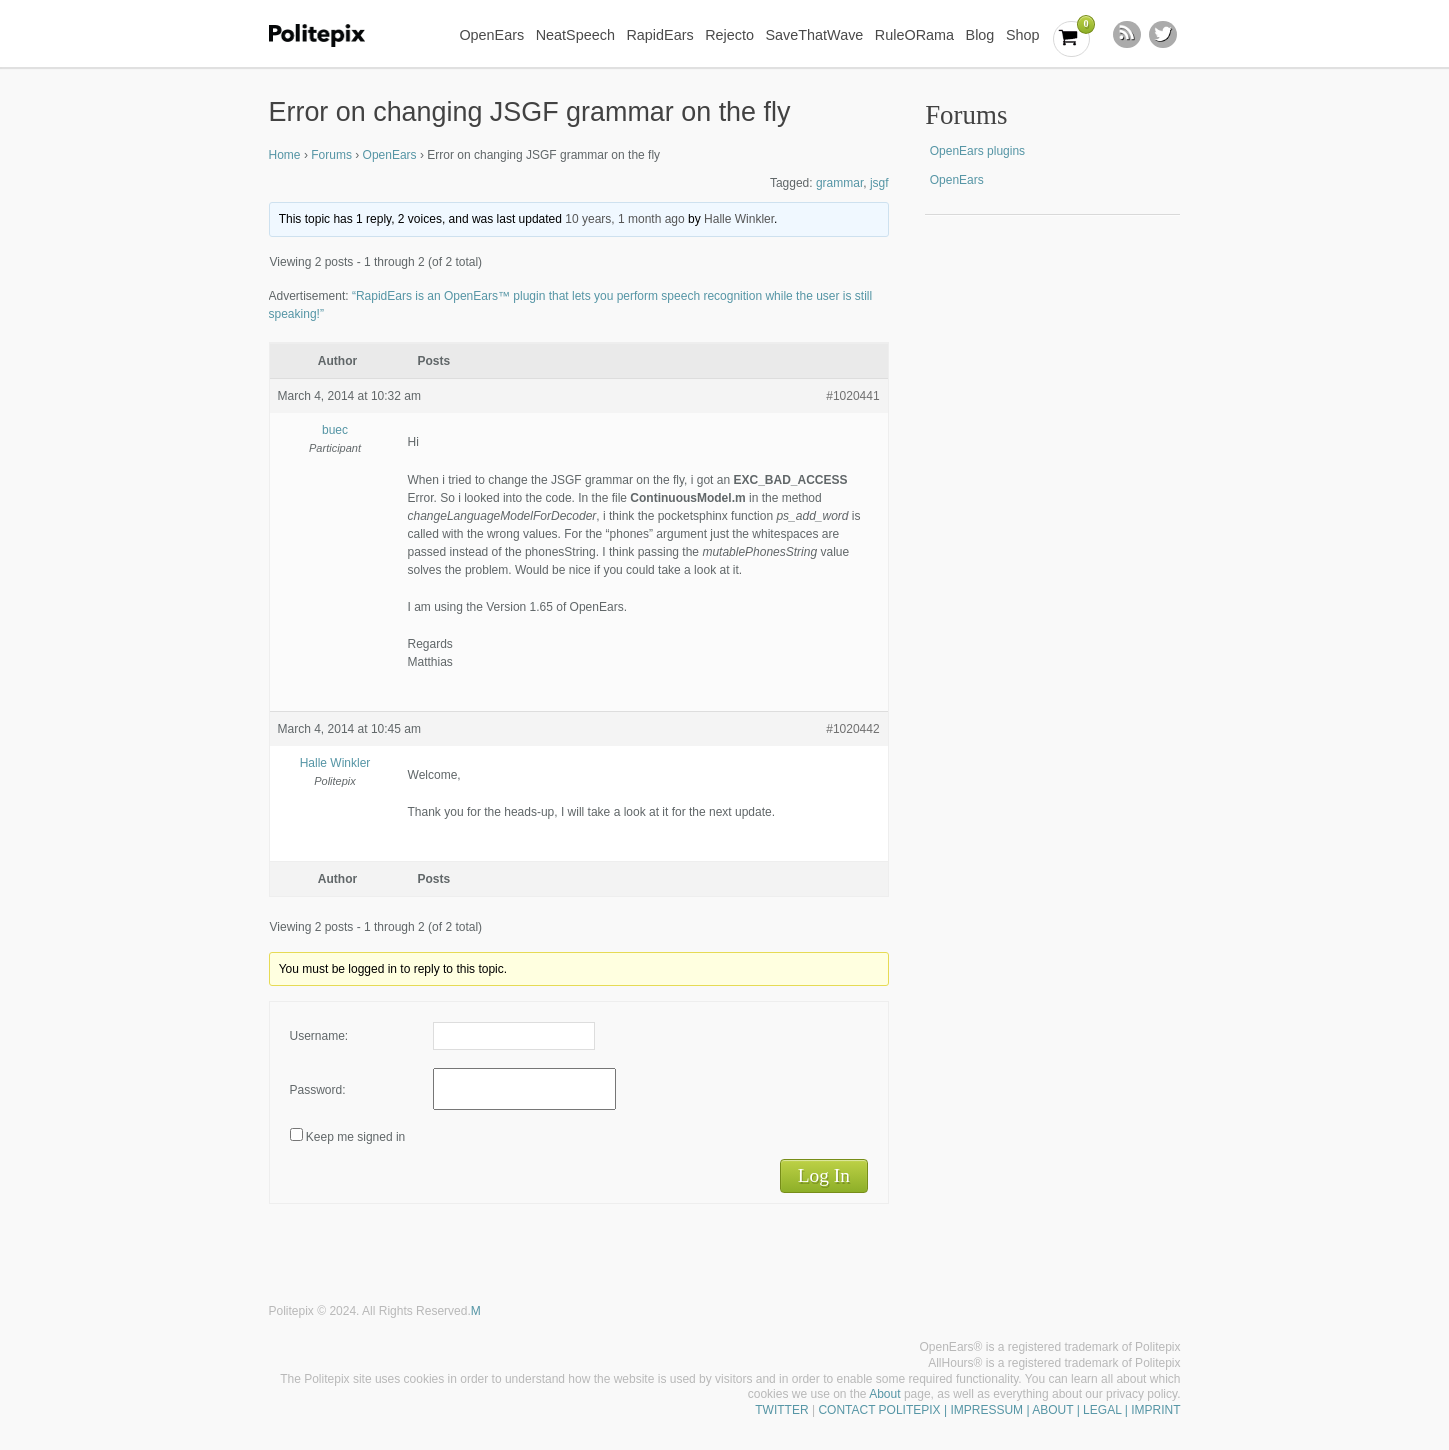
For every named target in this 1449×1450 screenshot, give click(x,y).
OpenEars (491, 35)
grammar (839, 183)
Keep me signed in (355, 1137)
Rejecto (729, 35)
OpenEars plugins (977, 151)
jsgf (879, 183)
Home (285, 155)
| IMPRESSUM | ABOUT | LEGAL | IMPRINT (1061, 1410)
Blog (980, 35)
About (884, 1394)
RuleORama (914, 35)
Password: (318, 1090)
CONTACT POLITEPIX (879, 1410)
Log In (824, 1175)
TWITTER (781, 1410)
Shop (1023, 35)
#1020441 (852, 396)
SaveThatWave (814, 35)
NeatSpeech (575, 35)
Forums (331, 155)
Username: (319, 1036)
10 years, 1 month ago (624, 219)
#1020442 (852, 729)
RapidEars (659, 35)
